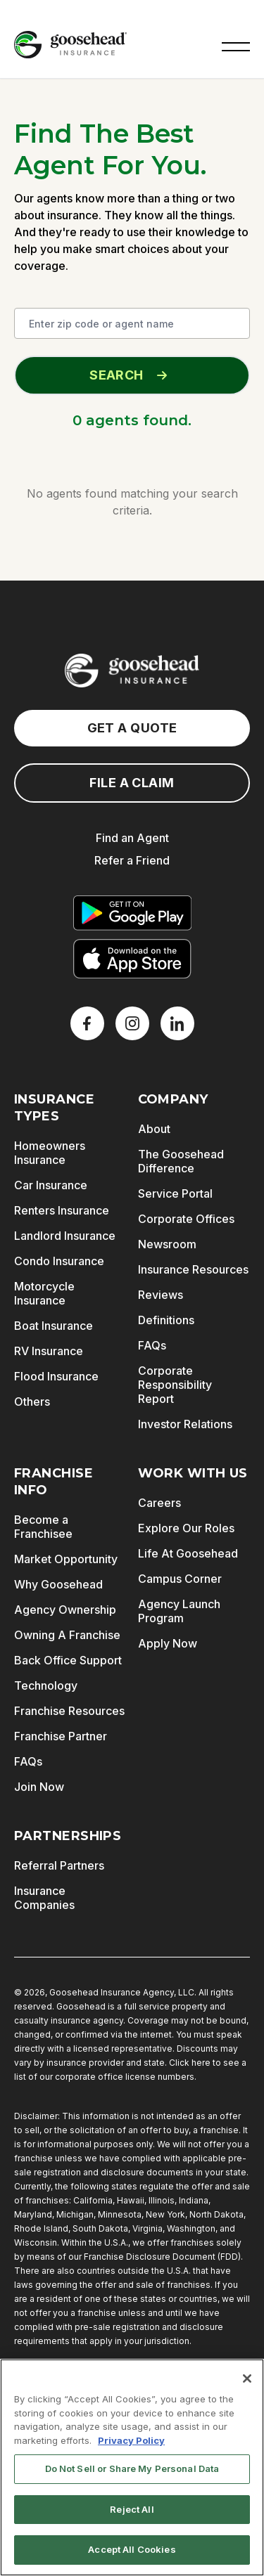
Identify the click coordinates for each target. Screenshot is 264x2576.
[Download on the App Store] (132, 958)
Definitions (166, 1320)
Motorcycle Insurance (44, 1293)
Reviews (160, 1295)
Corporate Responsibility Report (175, 1385)
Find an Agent (132, 838)
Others (32, 1401)
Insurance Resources (193, 1269)
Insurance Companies (44, 1898)
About (154, 1129)
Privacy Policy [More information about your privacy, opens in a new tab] (131, 2440)
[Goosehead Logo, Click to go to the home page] (70, 44)
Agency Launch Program (179, 1611)
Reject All (131, 2509)
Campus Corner (180, 1579)
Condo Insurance (59, 1261)
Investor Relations (185, 1424)
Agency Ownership (65, 1610)
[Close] (247, 2378)
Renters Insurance (61, 1210)
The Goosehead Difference (181, 1161)
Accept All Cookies (131, 2549)
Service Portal (175, 1193)
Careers (159, 1503)
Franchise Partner (60, 1736)
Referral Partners (59, 1865)
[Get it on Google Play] (132, 913)
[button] (236, 45)
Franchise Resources (69, 1711)
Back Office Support (68, 1660)
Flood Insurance (56, 1376)
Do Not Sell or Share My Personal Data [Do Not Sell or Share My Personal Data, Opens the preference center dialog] (132, 2468)
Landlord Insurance (64, 1236)
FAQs (152, 1345)
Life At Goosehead (188, 1553)
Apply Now (167, 1643)
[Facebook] (87, 1023)
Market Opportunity (66, 1559)
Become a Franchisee (43, 1527)
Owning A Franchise (67, 1635)
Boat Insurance (53, 1326)
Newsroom (167, 1244)
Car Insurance (50, 1185)
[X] (132, 1023)
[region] (132, 2467)
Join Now (39, 1787)
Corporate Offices (186, 1219)
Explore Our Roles (186, 1528)
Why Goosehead (58, 1584)
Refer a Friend (132, 860)
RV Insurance (48, 1351)
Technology (45, 1685)
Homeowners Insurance (49, 1153)
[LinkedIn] (177, 1023)
